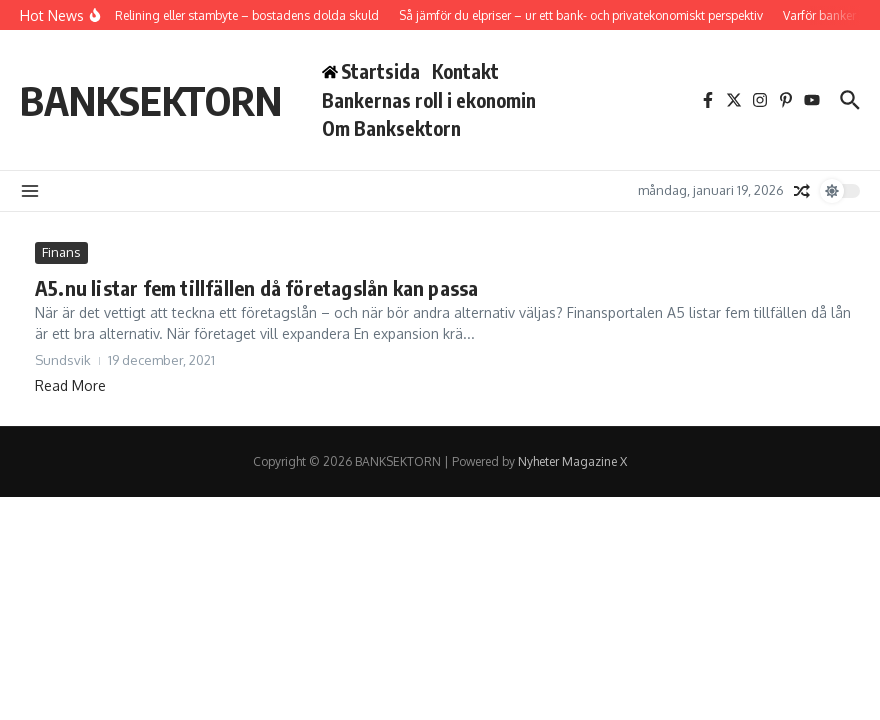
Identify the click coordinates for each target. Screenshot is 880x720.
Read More (70, 385)
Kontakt (465, 71)
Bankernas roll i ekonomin (429, 100)
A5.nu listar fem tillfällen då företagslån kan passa (256, 287)
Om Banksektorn (391, 128)
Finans (61, 252)
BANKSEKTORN (151, 100)
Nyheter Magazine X (572, 461)
